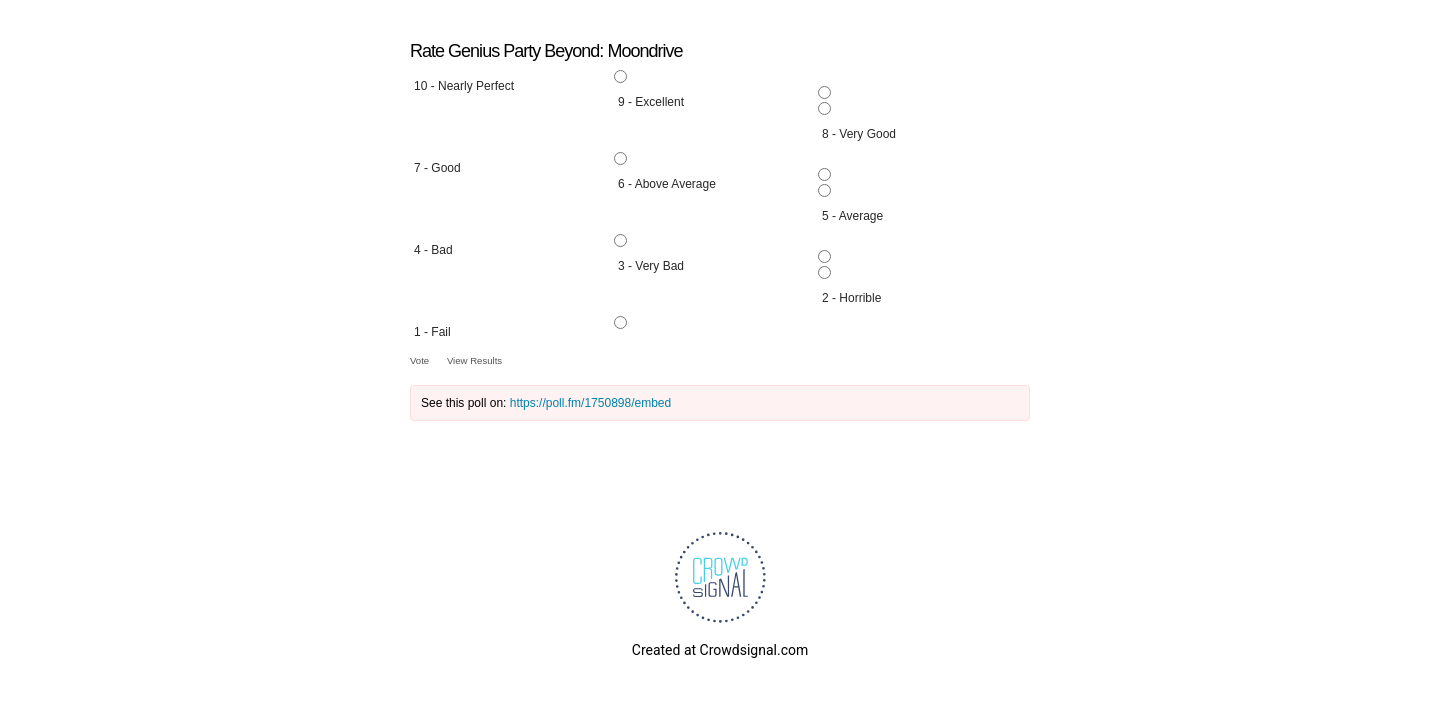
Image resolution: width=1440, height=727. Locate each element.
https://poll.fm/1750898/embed (590, 403)
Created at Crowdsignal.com (720, 650)
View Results (474, 360)
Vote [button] (421, 360)
